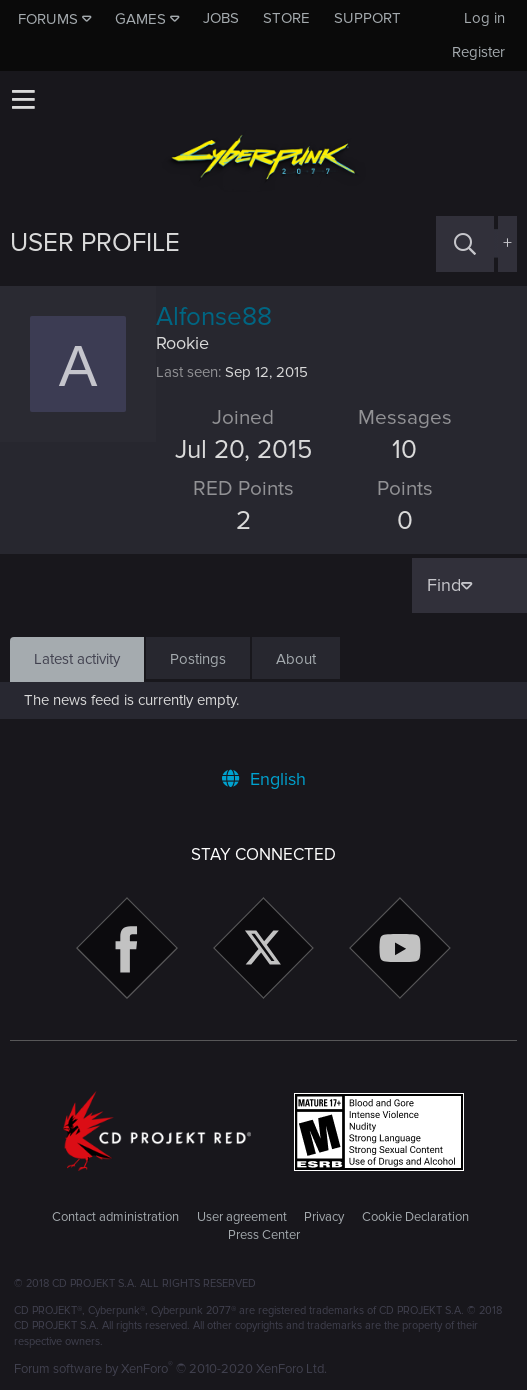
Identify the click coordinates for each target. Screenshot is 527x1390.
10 (404, 450)
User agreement (242, 1217)
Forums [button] (48, 19)
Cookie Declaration (415, 1217)
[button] (23, 99)
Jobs (221, 18)
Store (286, 18)
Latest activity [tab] (77, 659)
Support (367, 18)
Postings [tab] (198, 659)
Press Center (264, 1235)
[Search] (465, 243)
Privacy (324, 1217)
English (264, 779)
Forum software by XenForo (170, 1369)
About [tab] (296, 659)
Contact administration (115, 1217)
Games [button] (140, 19)
